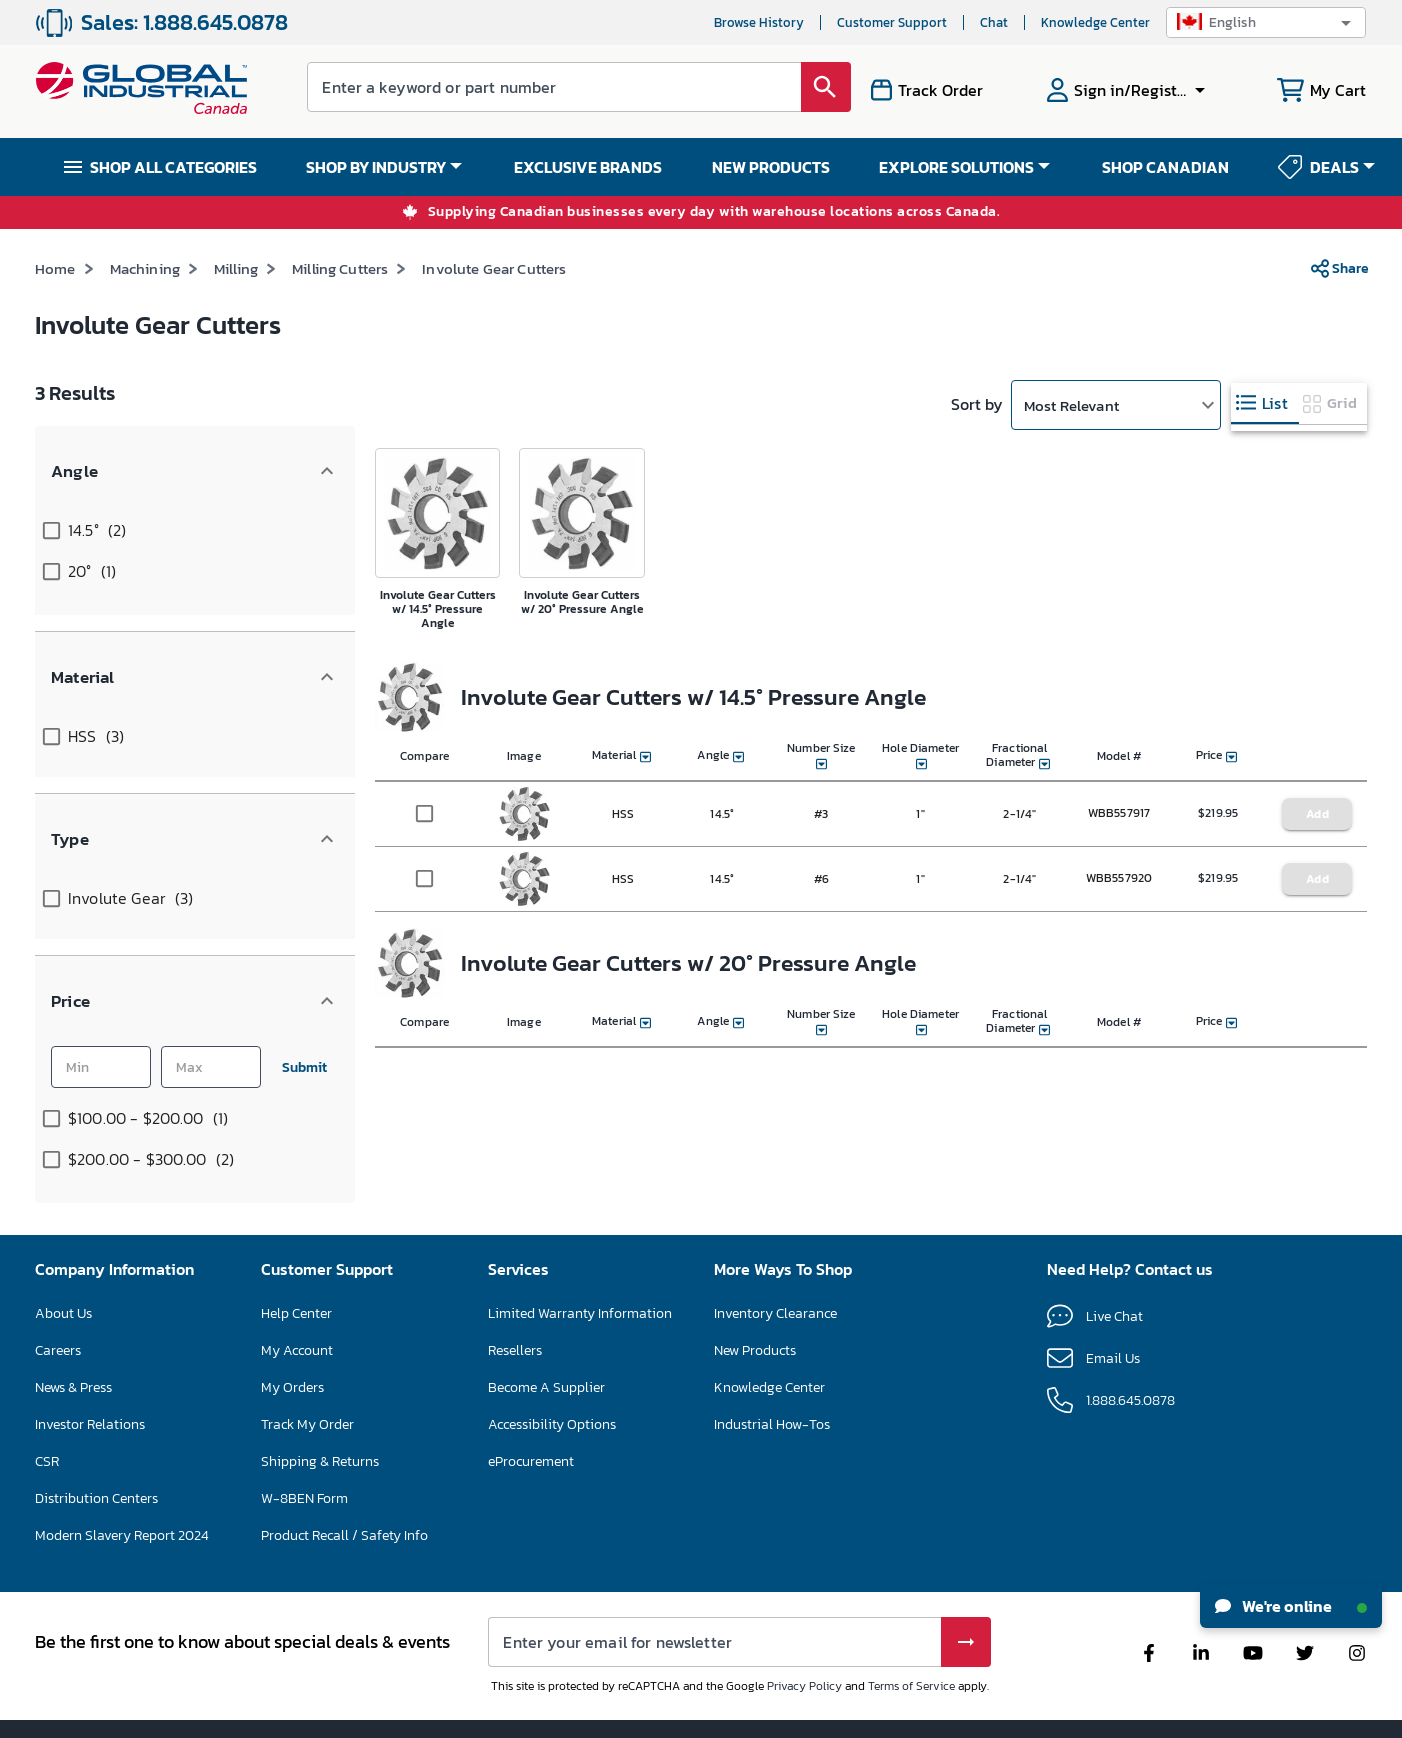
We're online (1291, 1606)
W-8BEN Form (304, 1408)
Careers (58, 1260)
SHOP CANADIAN (1165, 167)
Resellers (515, 1260)
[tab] (1265, 403)
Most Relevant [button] (1071, 405)
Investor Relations (90, 1334)
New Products (755, 1260)
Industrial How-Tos (772, 1334)
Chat (994, 22)
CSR (47, 1371)
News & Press (73, 1297)
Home (55, 268)
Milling (236, 268)
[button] (1266, 22)
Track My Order (307, 1334)
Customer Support (892, 22)
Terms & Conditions (660, 1713)
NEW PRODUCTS (771, 167)
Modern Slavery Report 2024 (122, 1445)
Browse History (759, 22)
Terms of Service (911, 1596)
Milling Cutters (340, 268)
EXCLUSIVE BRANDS (588, 167)
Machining (145, 268)
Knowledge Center (1095, 22)
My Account (297, 1260)
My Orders (292, 1297)
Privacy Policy (804, 1596)
